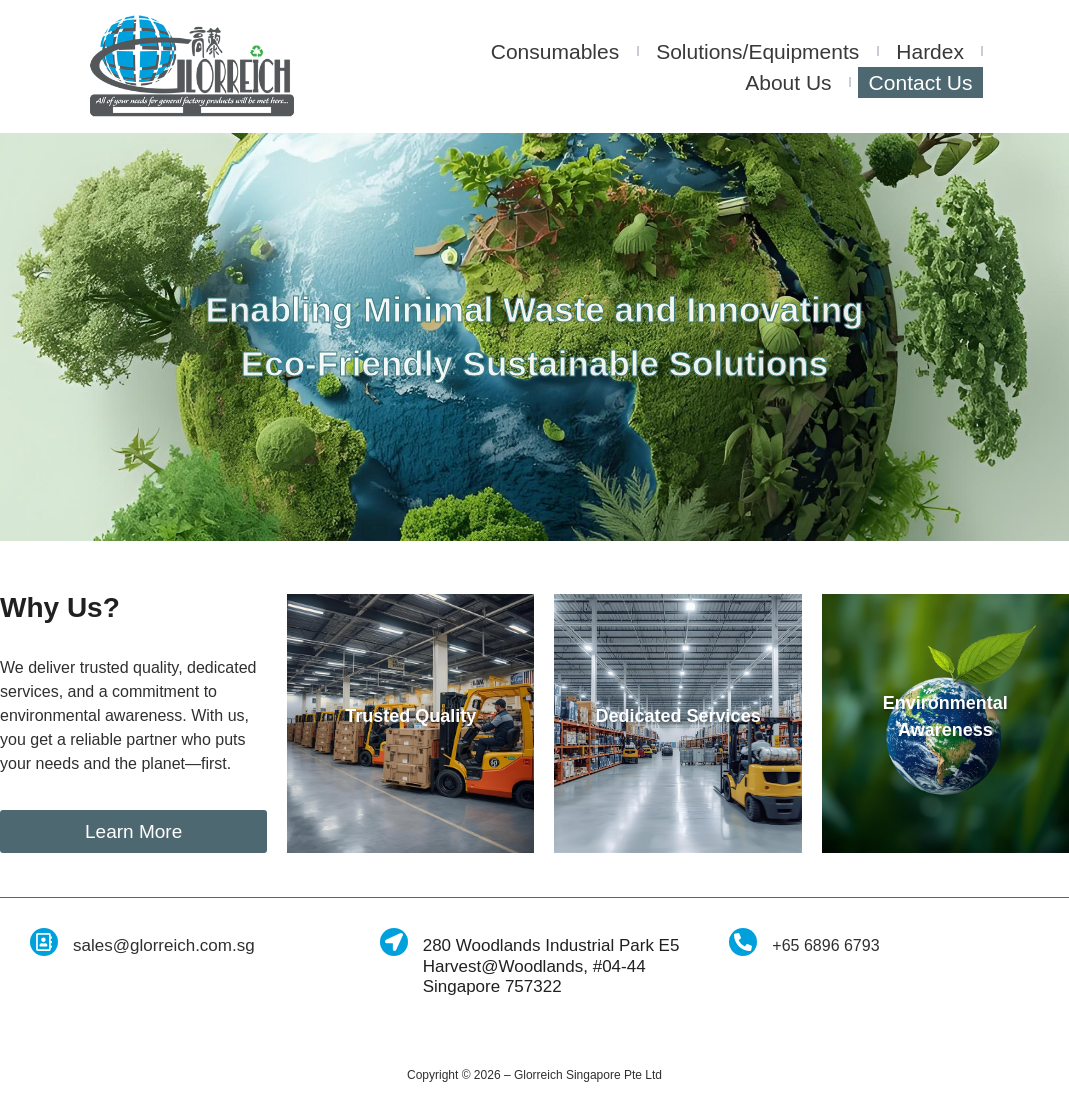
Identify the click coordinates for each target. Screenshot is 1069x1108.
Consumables (555, 51)
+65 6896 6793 (825, 945)
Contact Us (921, 82)
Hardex (930, 51)
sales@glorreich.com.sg (164, 945)
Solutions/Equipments (757, 51)
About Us (788, 82)
